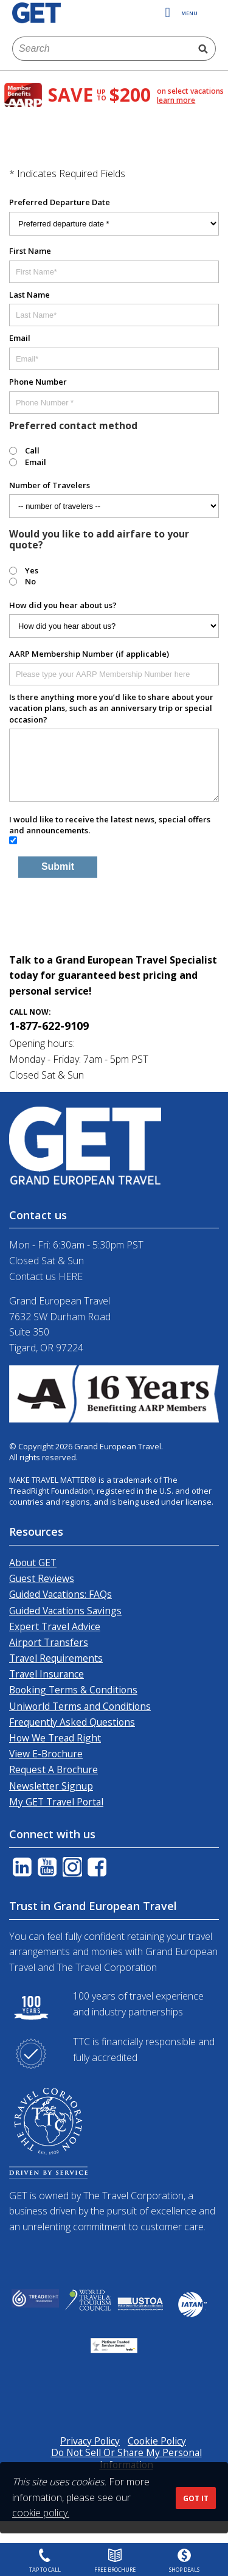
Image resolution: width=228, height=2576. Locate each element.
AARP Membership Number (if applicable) (89, 653)
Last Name (29, 294)
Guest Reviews (41, 1578)
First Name (30, 250)
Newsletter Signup (51, 1786)
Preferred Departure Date (59, 202)
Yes (31, 570)
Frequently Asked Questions (72, 1722)
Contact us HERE (46, 1276)
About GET (33, 1562)
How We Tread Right (55, 1738)
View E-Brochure (46, 1753)
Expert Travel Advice (54, 1626)
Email (19, 337)
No (30, 581)
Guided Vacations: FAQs (60, 1594)
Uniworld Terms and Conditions (80, 1706)
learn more (176, 100)
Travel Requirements (56, 1658)
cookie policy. (40, 2512)
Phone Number (38, 381)
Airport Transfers (48, 1642)
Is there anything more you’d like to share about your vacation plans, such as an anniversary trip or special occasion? (111, 707)
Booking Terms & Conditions (73, 1689)
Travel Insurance (46, 1674)
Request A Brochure (53, 1769)
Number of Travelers (49, 485)
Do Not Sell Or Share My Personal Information (126, 2458)
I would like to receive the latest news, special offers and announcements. (109, 825)
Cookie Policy (157, 2441)
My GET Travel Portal (56, 1801)
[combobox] (102, 49)
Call (32, 450)
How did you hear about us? (63, 605)
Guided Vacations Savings (65, 1610)
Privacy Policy (90, 2441)
